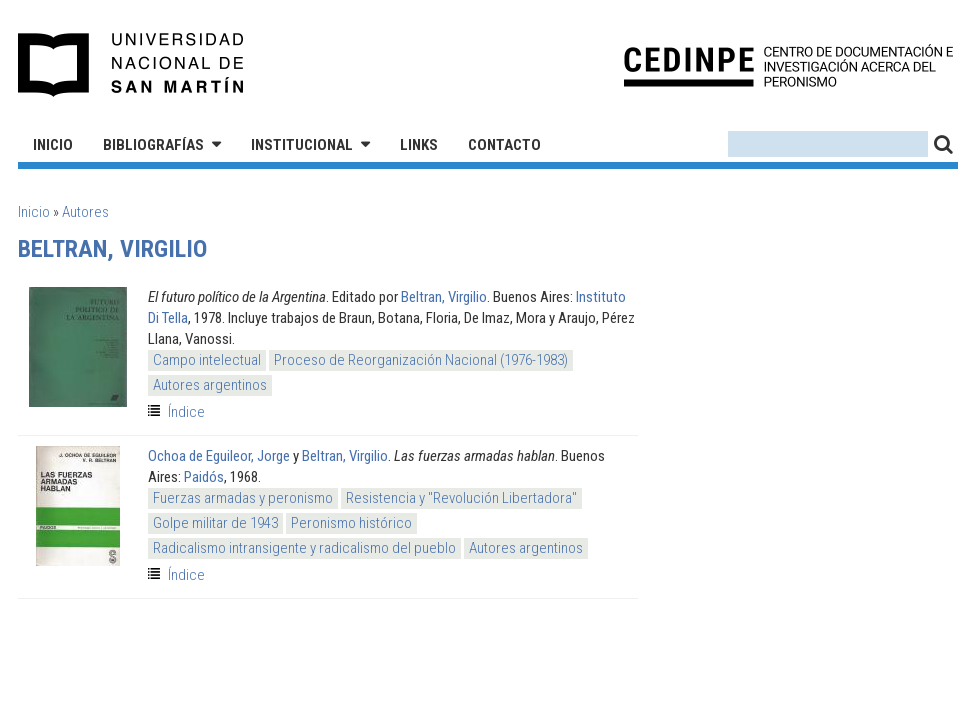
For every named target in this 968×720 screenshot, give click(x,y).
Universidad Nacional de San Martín (131, 65)
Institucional (302, 145)
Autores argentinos (210, 385)
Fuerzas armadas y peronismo (243, 498)
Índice (186, 412)
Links (419, 145)
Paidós (204, 477)
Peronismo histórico (351, 523)
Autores (85, 212)
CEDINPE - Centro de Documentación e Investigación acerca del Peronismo (788, 65)
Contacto (504, 145)
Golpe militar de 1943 (215, 523)
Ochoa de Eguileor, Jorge (219, 456)
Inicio (53, 145)
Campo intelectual (207, 360)
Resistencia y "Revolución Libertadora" (461, 498)
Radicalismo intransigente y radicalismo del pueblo (304, 548)
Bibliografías (153, 145)
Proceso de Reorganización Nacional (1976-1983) (421, 360)
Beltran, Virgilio (444, 297)
